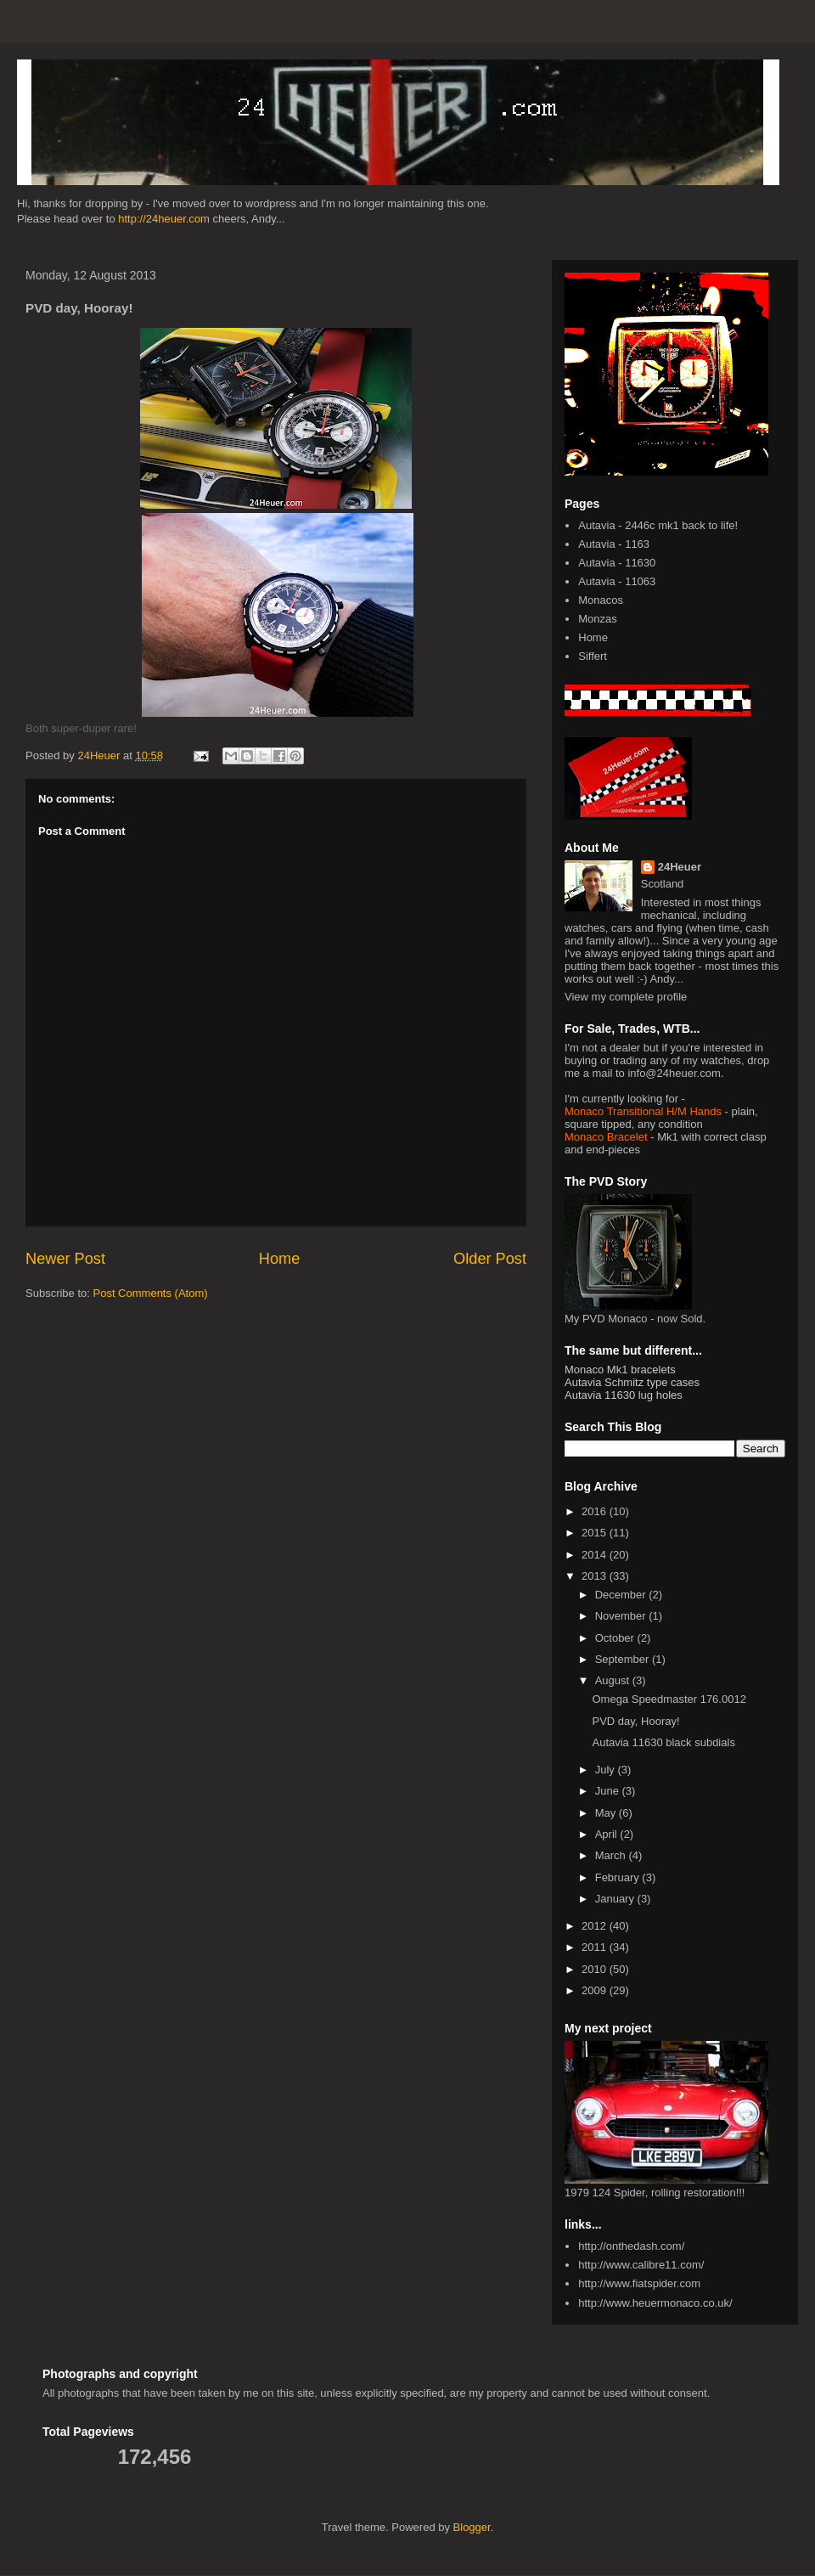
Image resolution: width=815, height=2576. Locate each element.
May (607, 1813)
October (616, 1638)
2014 (596, 1554)
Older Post (489, 1258)
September (623, 1659)
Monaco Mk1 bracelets (620, 1369)
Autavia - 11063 (616, 581)
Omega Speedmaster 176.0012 (668, 1699)
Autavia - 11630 (616, 562)
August (613, 1680)
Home (280, 1258)
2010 (596, 1969)
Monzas (597, 618)
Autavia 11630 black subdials (663, 1742)
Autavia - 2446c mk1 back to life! (658, 525)
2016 (596, 1511)
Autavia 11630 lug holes (624, 1395)
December (622, 1594)
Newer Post (65, 1258)
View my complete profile (626, 996)
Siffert (592, 656)
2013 (596, 1576)
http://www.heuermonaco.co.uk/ (655, 2303)
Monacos (600, 600)
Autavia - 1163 (613, 544)
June (608, 1790)
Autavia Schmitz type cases (632, 1382)
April (608, 1834)
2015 (596, 1532)
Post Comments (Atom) (150, 1293)
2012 (596, 1925)
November (622, 1615)
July (606, 1769)
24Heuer (679, 866)
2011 (596, 1947)
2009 (596, 1990)
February (619, 1877)
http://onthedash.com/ (631, 2246)
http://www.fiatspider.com (639, 2283)
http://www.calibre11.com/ (641, 2264)
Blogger (472, 2527)
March (612, 1855)
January (616, 1898)
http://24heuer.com (164, 218)
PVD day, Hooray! (635, 1721)
